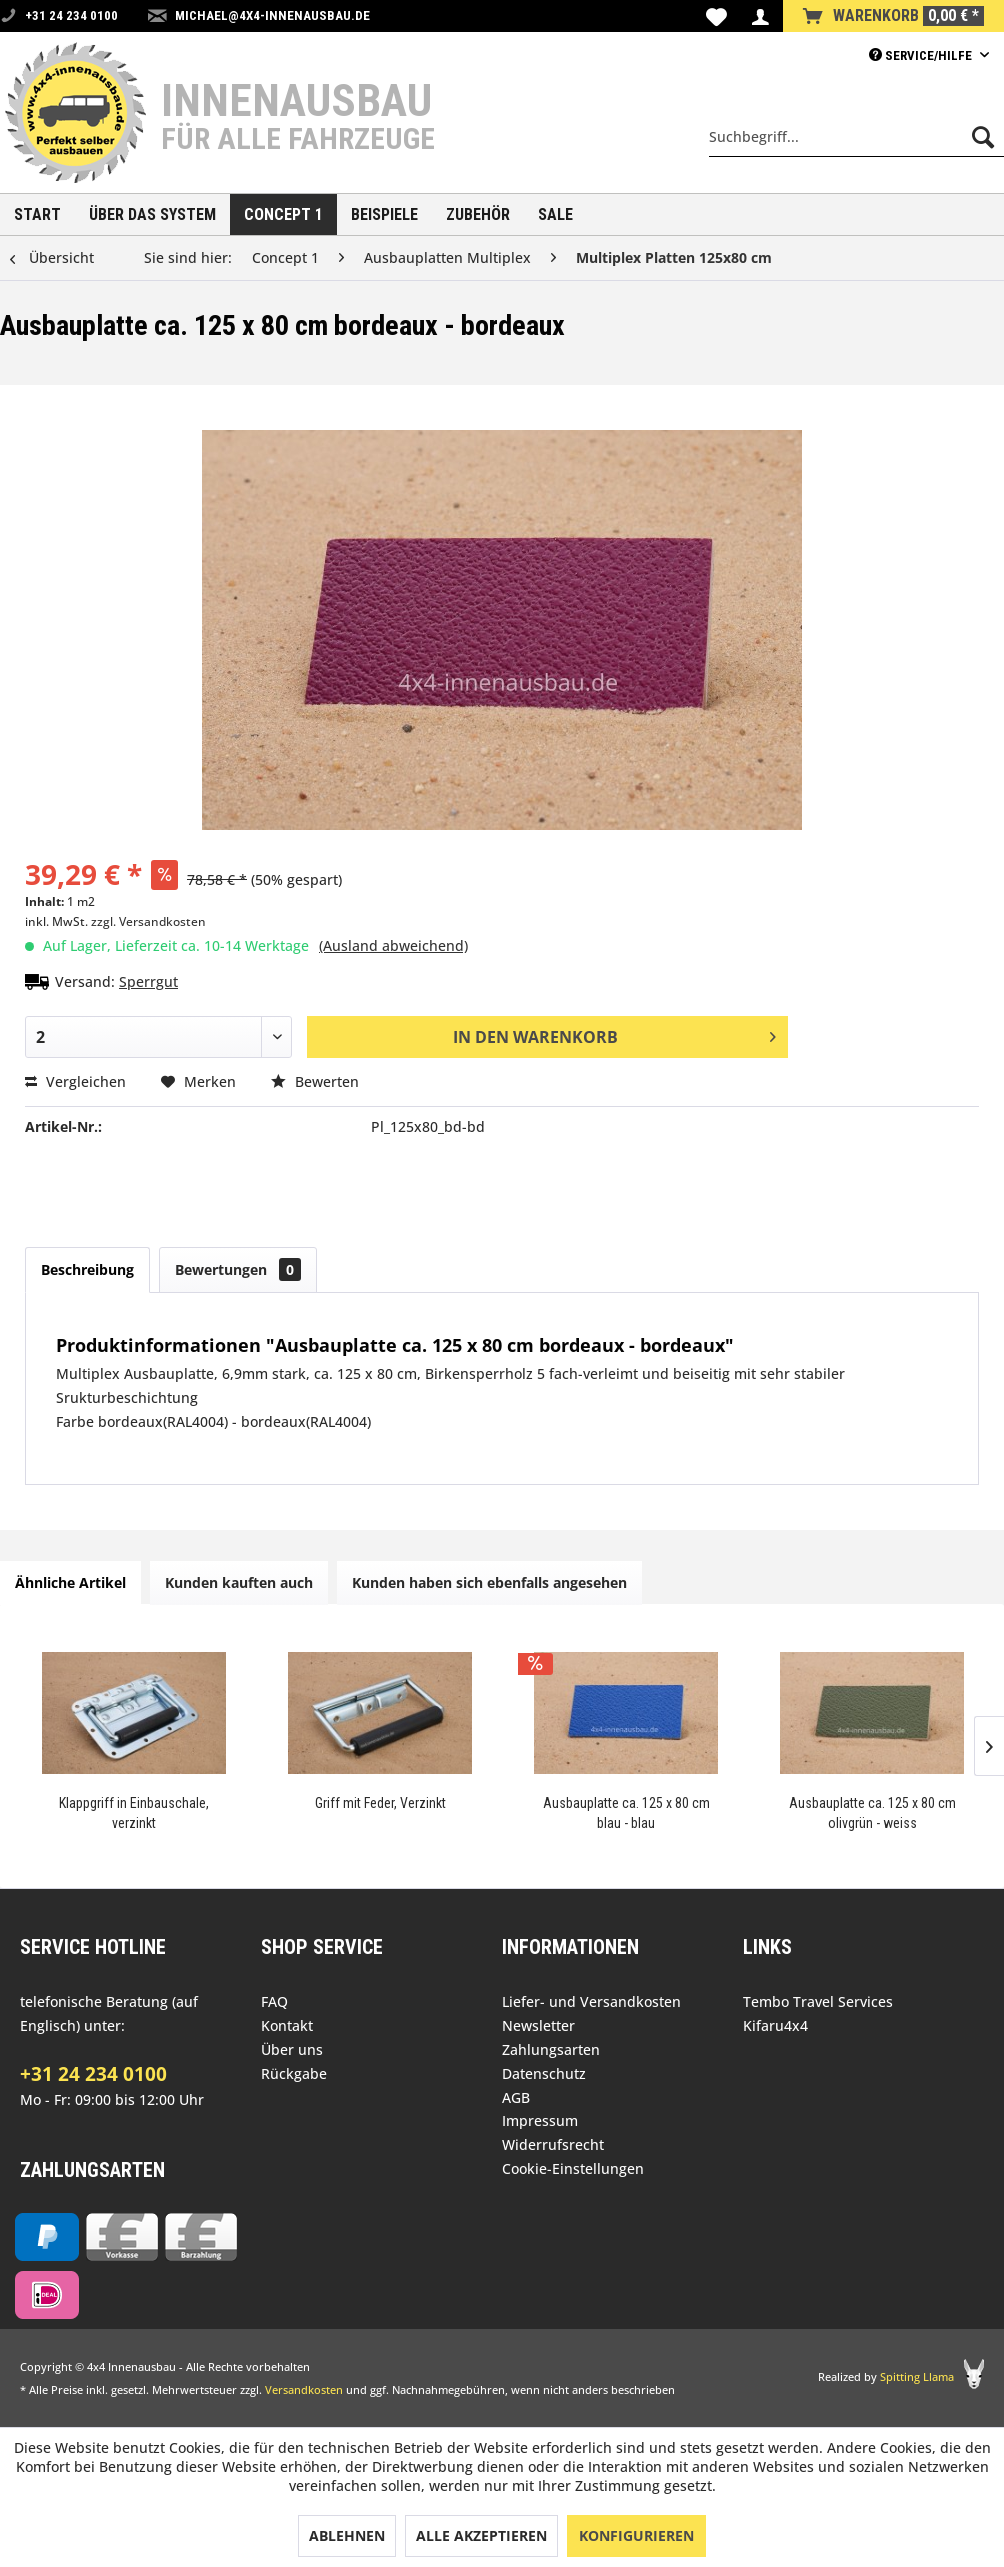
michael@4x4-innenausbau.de (272, 15)
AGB (516, 2097)
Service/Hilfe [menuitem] (922, 55)
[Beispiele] (384, 214)
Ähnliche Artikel (70, 1582)
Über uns (292, 2049)
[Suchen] (983, 137)
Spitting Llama (917, 2376)
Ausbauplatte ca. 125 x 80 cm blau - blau (626, 1813)
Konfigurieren (636, 2535)
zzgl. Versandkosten (148, 921)
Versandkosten (304, 2389)
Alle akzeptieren (481, 2535)
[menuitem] (716, 16)
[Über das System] (152, 214)
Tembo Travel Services (818, 2001)
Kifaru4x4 (775, 2025)
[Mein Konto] (760, 16)
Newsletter (538, 2025)
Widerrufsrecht (553, 2144)
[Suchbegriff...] (856, 137)
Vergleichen (75, 1081)
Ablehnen (347, 2535)
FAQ (274, 2001)
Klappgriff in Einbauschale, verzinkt (134, 1813)
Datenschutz (544, 2073)
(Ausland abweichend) (393, 945)
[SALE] (555, 214)
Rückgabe (294, 2073)
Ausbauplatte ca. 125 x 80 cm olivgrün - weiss (872, 1813)
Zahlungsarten (551, 2049)
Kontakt (287, 2025)
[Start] (37, 214)
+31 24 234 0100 (93, 2074)
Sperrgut (148, 981)
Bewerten (315, 1081)
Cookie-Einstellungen (573, 2168)
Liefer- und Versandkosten (591, 2001)
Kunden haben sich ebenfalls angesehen (489, 1582)
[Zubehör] (478, 214)
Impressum (540, 2120)
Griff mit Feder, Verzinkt (380, 1803)
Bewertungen (238, 1269)
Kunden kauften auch (239, 1582)
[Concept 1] (283, 214)
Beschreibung (87, 1269)
